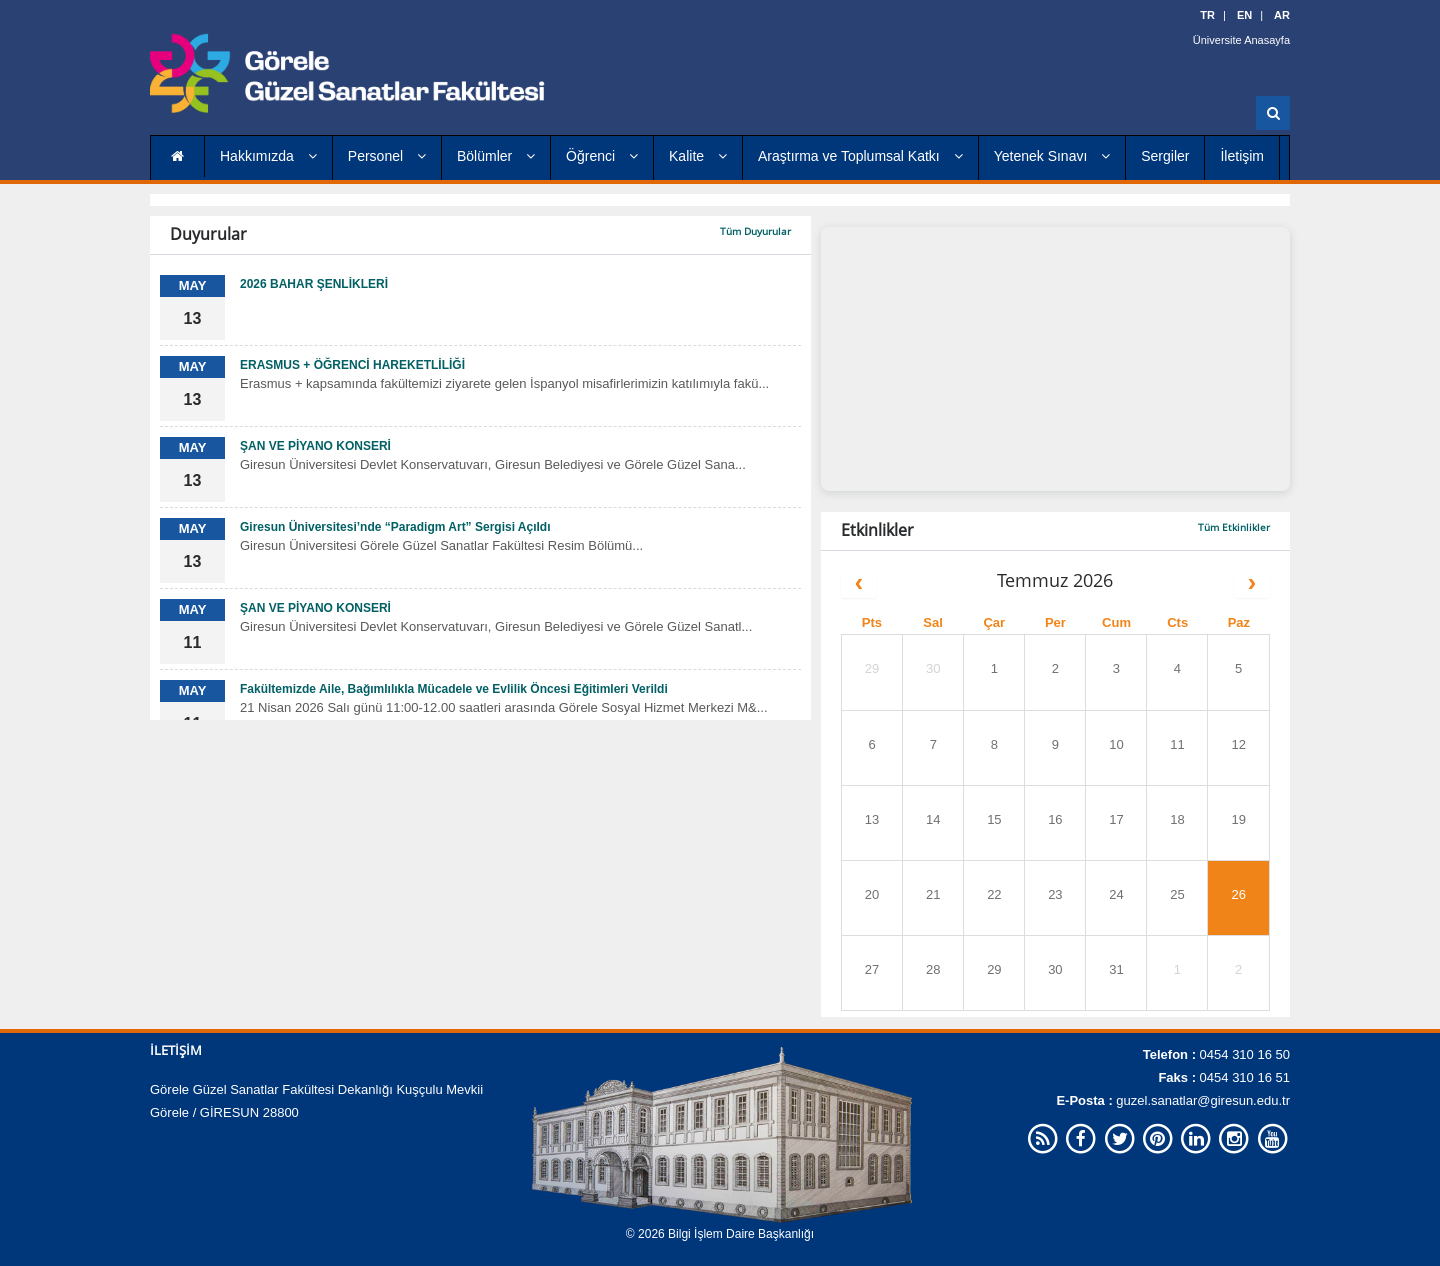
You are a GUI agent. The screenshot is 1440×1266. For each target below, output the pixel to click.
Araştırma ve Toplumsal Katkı (860, 156)
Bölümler (496, 156)
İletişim (1242, 156)
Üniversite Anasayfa (1241, 40)
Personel (387, 156)
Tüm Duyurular (755, 231)
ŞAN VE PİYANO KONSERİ (315, 446)
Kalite (698, 156)
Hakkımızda (268, 156)
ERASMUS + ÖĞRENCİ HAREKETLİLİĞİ (352, 365)
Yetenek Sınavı (1052, 156)
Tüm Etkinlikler (1234, 527)
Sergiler (1165, 156)
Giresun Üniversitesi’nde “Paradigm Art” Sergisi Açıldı (395, 527)
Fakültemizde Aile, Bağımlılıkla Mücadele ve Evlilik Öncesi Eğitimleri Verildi (454, 689)
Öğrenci (602, 156)
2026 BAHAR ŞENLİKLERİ (314, 284)
